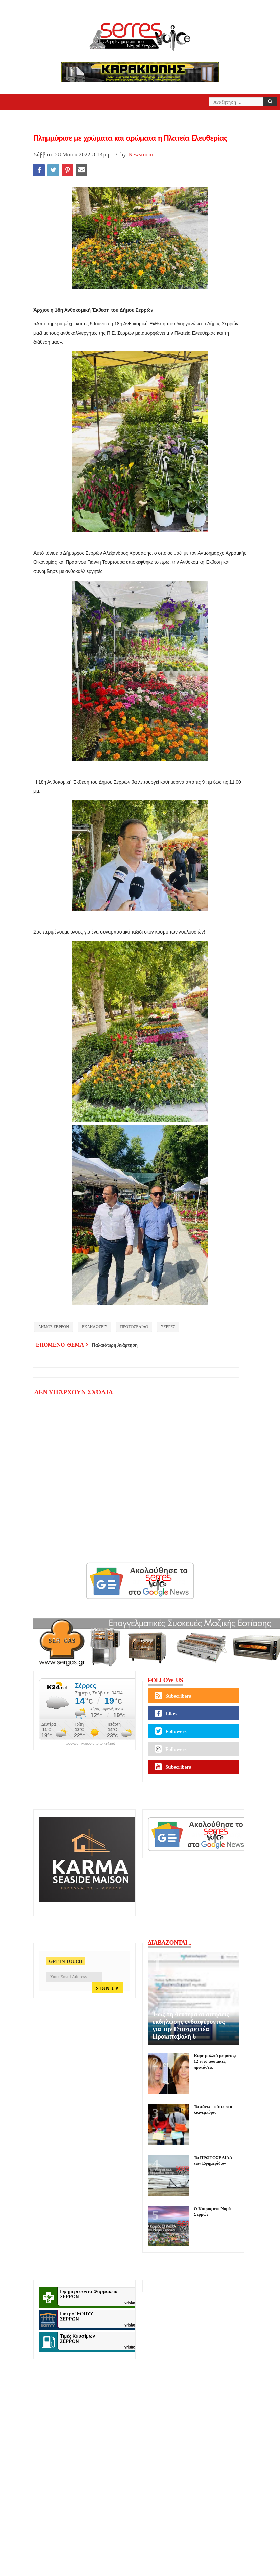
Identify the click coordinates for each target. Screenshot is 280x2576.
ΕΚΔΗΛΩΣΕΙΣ (94, 1326)
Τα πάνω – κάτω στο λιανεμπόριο (213, 2109)
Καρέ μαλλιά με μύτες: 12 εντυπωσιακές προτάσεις (215, 2061)
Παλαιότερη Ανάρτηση (115, 1345)
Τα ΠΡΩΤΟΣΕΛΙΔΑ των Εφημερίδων (213, 2160)
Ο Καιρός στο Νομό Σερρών (212, 2211)
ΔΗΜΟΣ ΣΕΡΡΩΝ (53, 1326)
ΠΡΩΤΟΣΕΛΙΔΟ (134, 1326)
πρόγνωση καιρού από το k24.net (90, 1743)
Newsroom (141, 154)
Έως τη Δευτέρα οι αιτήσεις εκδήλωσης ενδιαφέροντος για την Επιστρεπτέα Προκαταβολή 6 (191, 2025)
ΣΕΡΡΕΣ (168, 1326)
